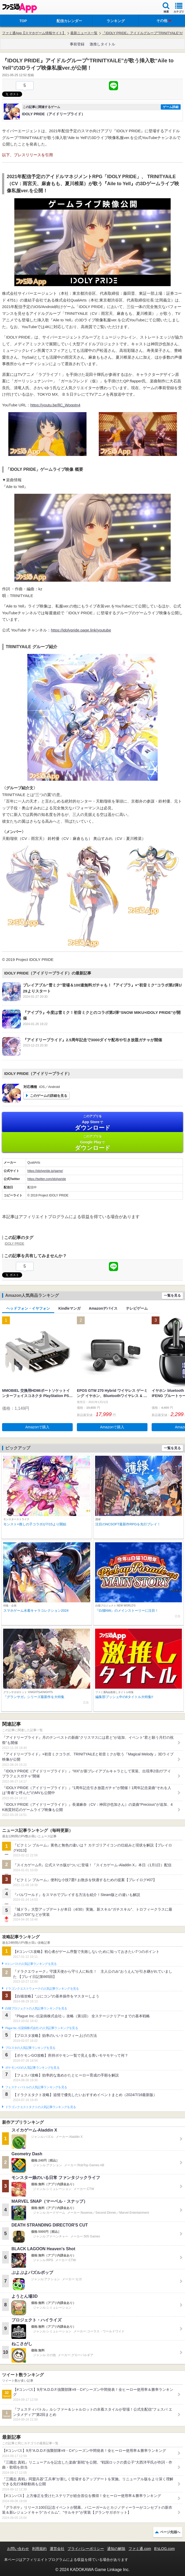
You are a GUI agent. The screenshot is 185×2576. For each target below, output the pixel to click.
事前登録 (77, 44)
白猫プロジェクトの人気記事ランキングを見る (36, 2008)
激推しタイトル (102, 44)
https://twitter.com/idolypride (46, 1179)
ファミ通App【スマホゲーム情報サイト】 (34, 33)
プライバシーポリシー (85, 2549)
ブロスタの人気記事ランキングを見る (30, 2047)
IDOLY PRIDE (14, 1243)
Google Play (92, 1142)
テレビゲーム (137, 1308)
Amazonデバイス (103, 1308)
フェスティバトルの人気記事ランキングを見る (36, 2087)
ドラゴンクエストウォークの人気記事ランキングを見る (42, 1988)
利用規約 (39, 2549)
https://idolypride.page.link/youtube (81, 630)
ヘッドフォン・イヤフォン (28, 1308)
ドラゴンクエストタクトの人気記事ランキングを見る (40, 2107)
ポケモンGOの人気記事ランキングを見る (32, 2067)
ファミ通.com (139, 2549)
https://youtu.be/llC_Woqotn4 (55, 405)
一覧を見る (172, 1295)
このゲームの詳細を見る (48, 1096)
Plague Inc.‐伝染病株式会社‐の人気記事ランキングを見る (41, 2028)
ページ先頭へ (170, 2532)
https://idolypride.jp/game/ (45, 1171)
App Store (92, 1122)
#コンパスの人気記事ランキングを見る (31, 1963)
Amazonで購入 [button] (37, 1427)
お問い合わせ (18, 2549)
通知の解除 (116, 2549)
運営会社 (57, 2549)
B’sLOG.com (164, 2549)
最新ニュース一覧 (83, 33)
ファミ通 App (19, 8)
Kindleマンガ (69, 1308)
